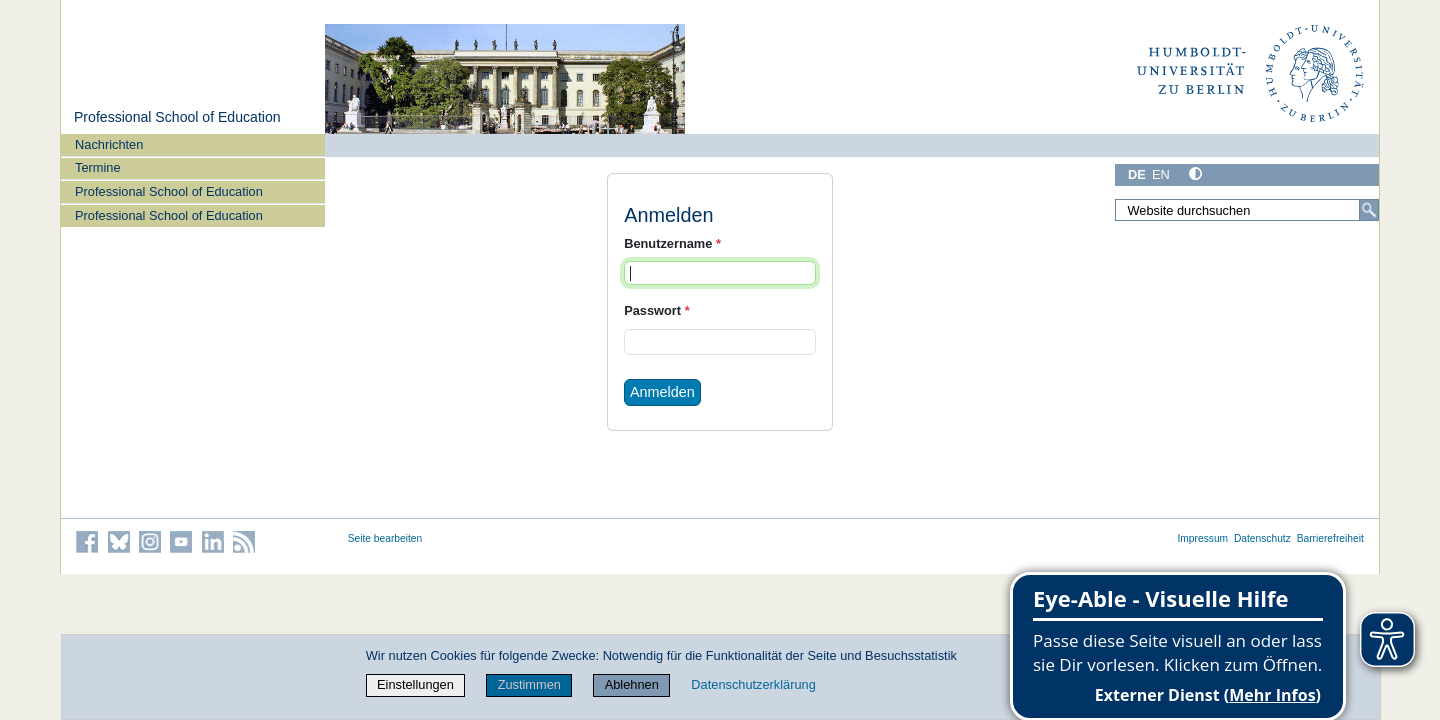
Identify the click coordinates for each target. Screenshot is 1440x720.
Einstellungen (415, 684)
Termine (98, 167)
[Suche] (1369, 210)
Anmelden (662, 392)
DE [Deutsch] (1137, 174)
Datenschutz (1262, 538)
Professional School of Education (177, 117)
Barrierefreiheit (1330, 538)
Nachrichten (109, 144)
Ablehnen (632, 684)
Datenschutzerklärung (753, 684)
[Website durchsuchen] (1247, 210)
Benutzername (672, 243)
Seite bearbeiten (385, 538)
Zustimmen (529, 684)
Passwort (656, 310)
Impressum (1202, 538)
